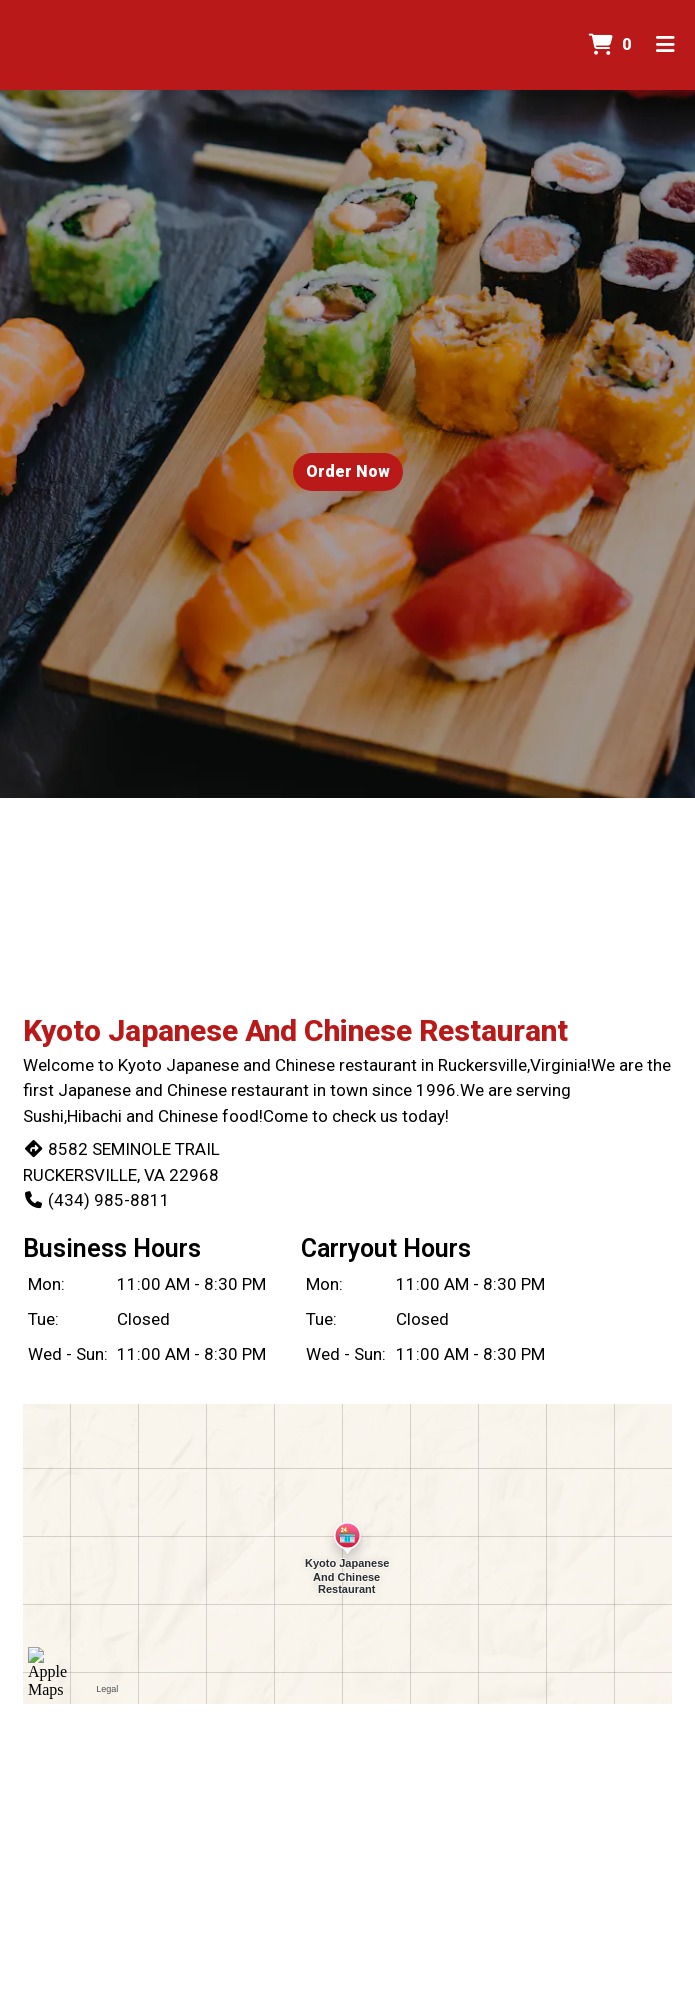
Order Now (348, 471)
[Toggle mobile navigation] (665, 45)
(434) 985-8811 (96, 1200)
